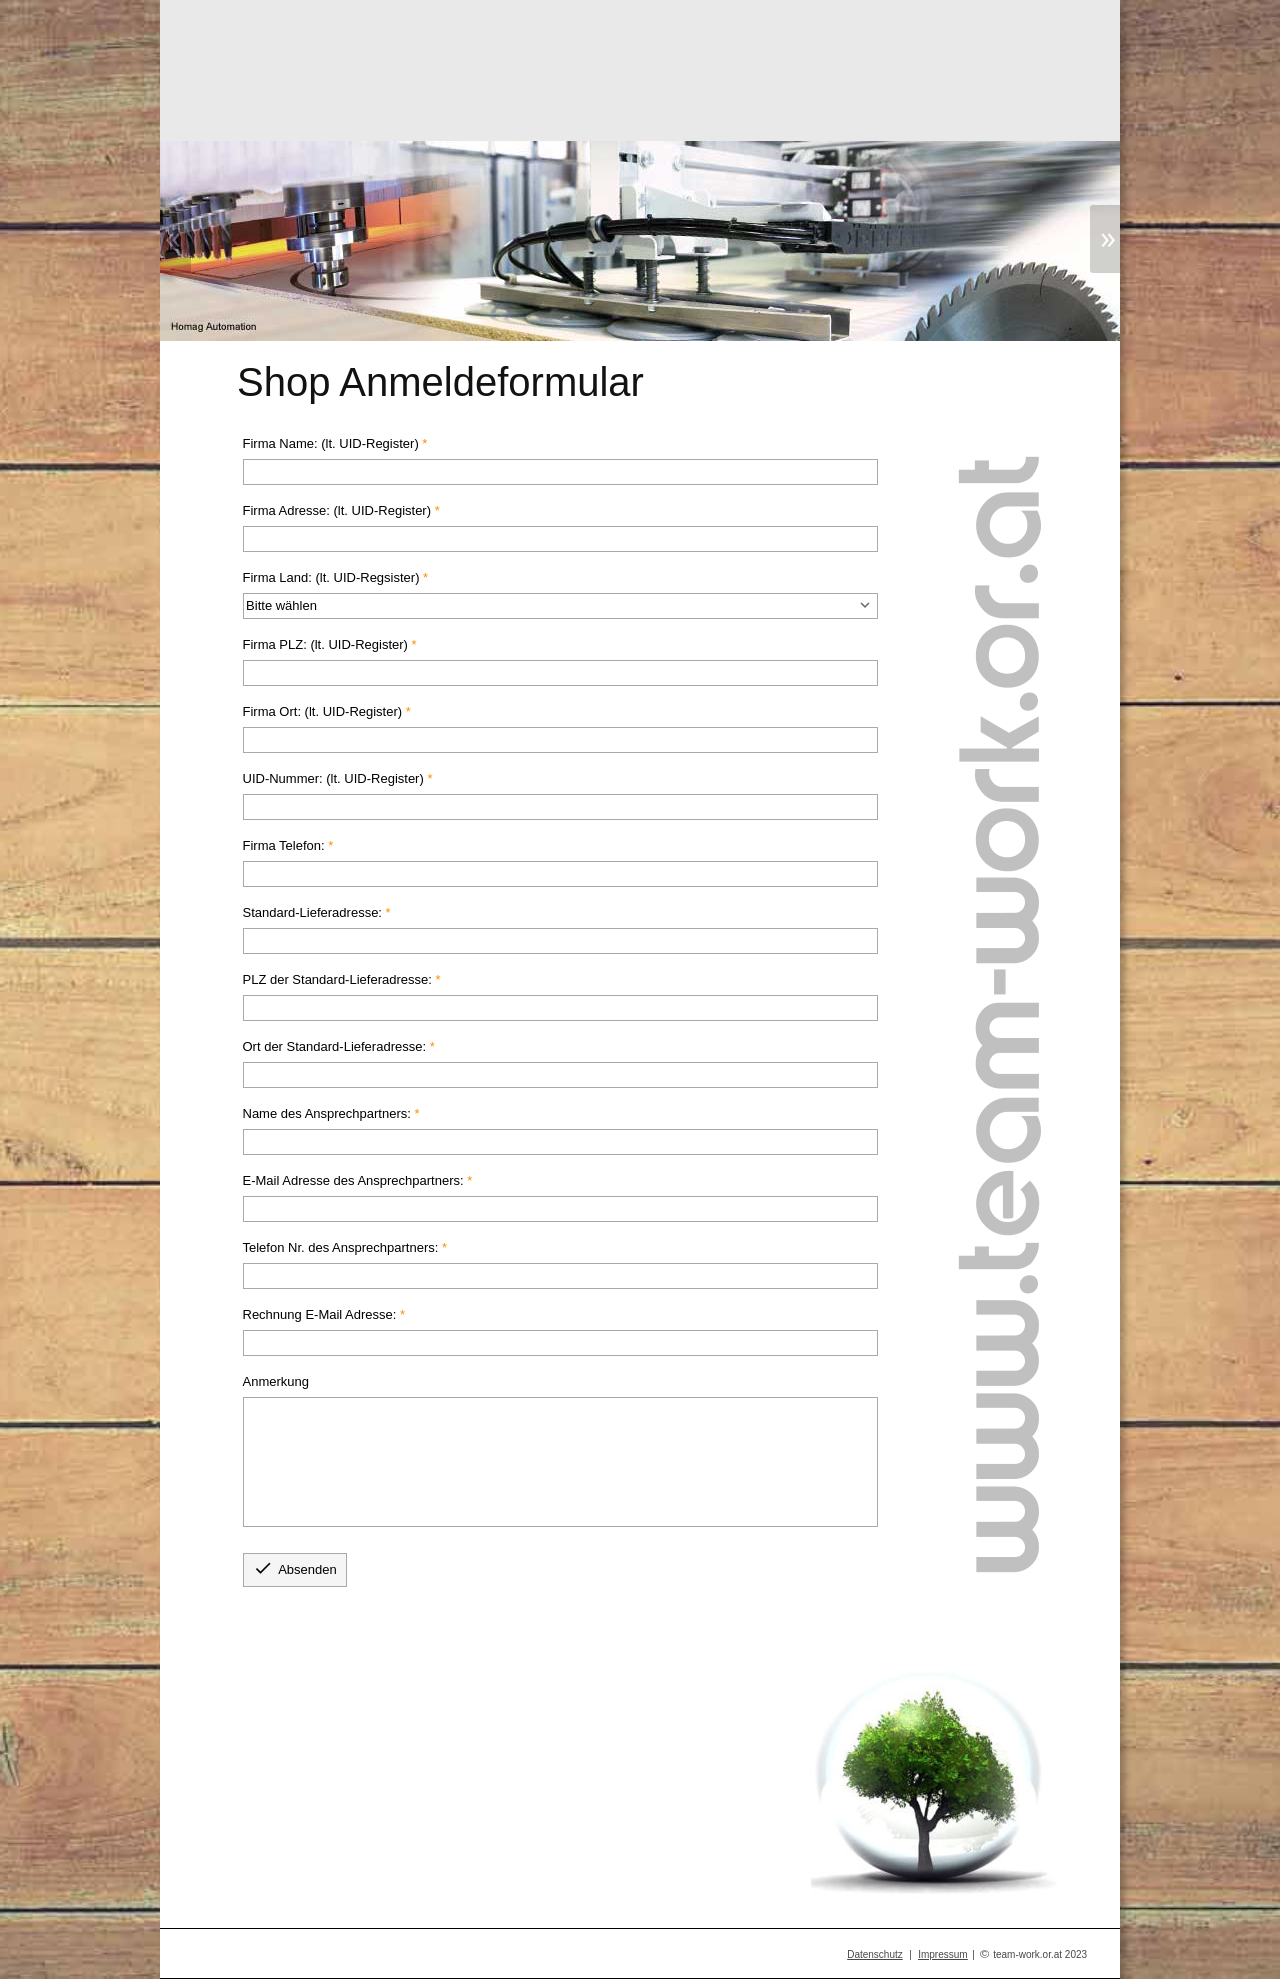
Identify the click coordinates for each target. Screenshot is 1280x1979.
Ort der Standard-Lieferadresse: (335, 1046)
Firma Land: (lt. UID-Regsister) (331, 577)
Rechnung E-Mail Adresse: (320, 1314)
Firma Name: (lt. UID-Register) (331, 443)
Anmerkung (276, 1381)
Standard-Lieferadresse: (312, 912)
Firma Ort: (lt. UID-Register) (323, 711)
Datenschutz (875, 1954)
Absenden (294, 1568)
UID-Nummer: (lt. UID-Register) (333, 778)
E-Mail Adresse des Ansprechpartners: (353, 1180)
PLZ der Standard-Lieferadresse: (337, 979)
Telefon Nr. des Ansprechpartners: (341, 1247)
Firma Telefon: (284, 845)
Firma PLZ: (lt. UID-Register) (325, 644)
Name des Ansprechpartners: (327, 1113)
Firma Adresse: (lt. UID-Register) (337, 510)
